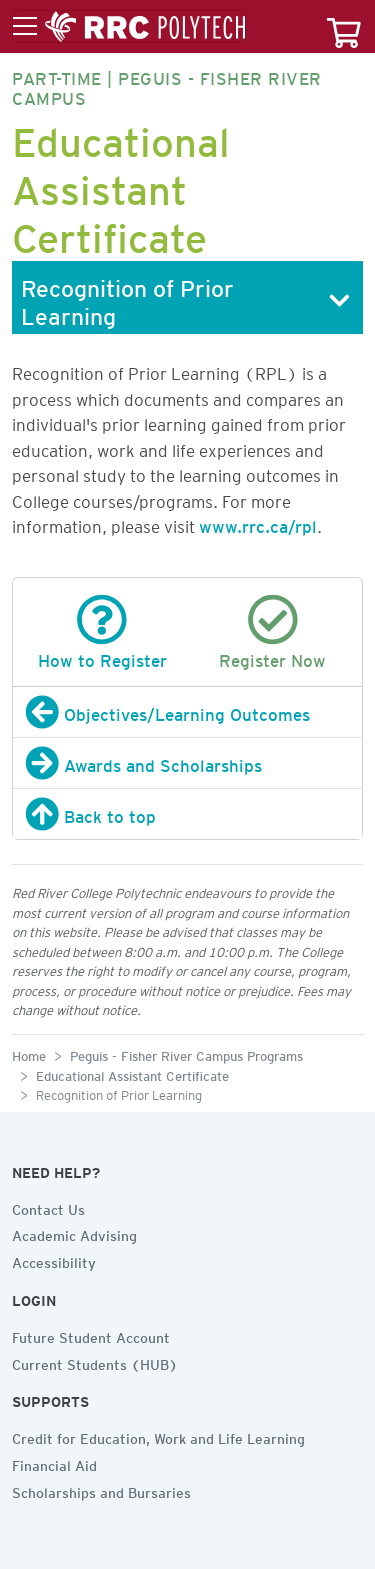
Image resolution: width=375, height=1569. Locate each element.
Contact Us (48, 1207)
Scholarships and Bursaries (101, 1490)
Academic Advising (74, 1233)
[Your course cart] (344, 26)
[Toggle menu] (129, 27)
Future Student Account (91, 1335)
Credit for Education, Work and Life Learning (158, 1436)
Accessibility (54, 1260)
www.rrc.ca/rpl (258, 523)
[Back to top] (187, 814)
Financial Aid (54, 1463)
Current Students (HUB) (95, 1362)
